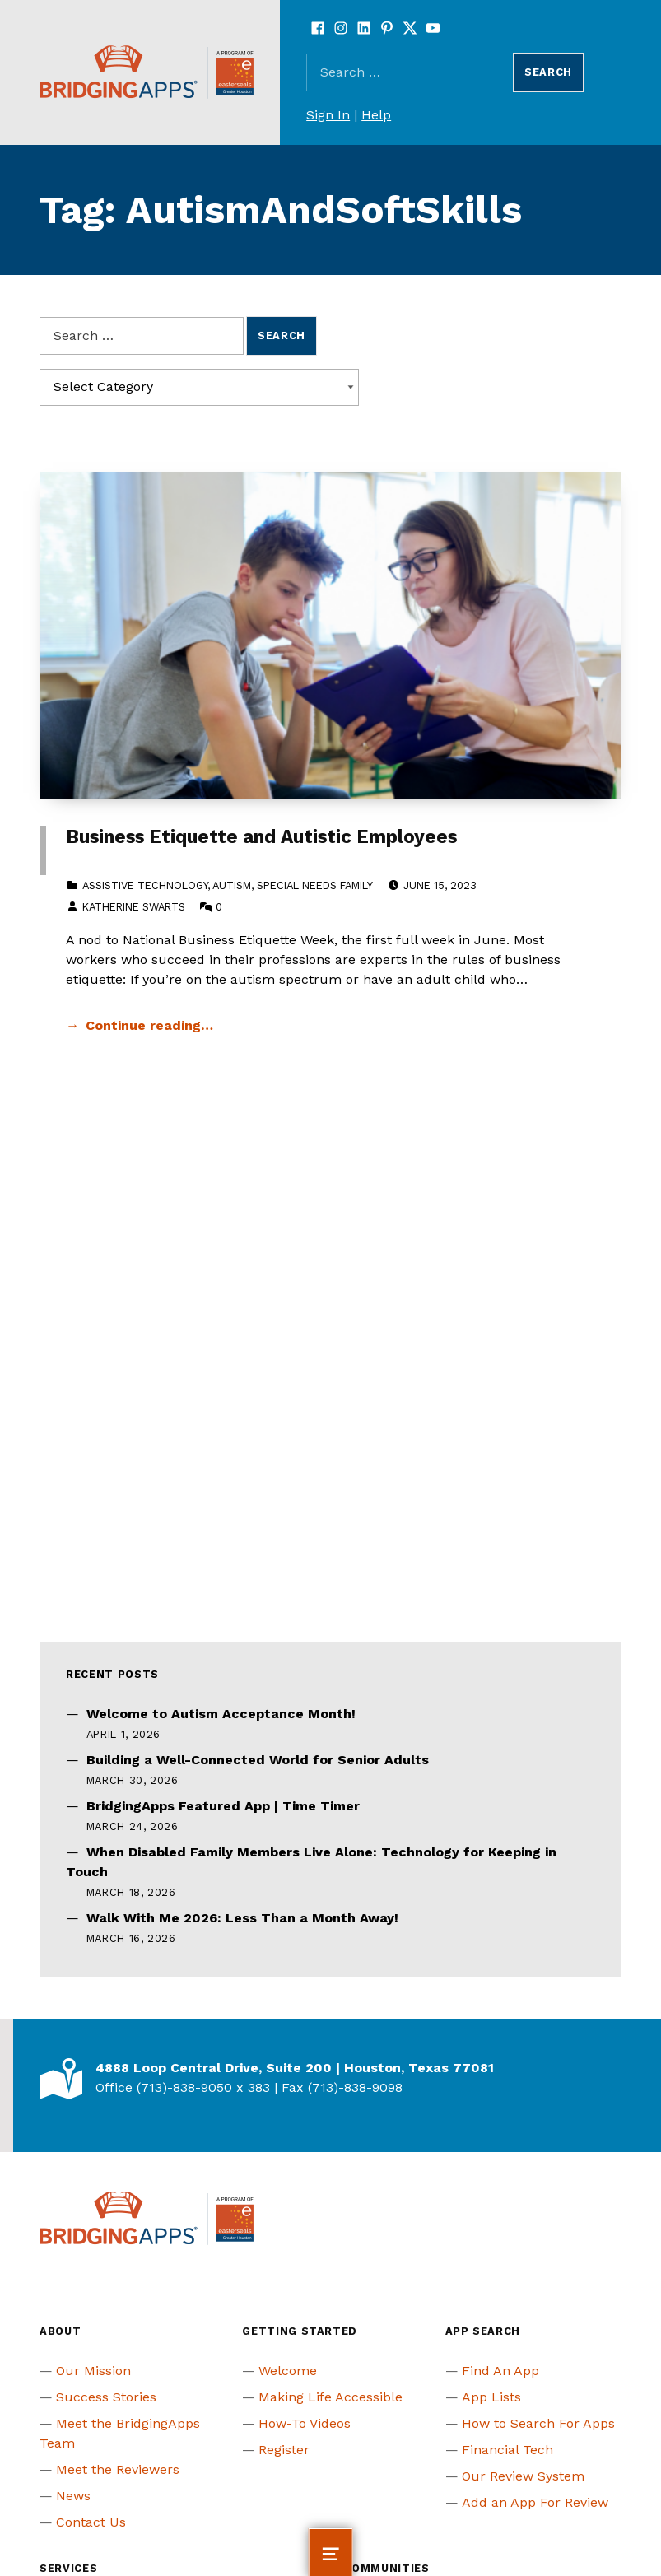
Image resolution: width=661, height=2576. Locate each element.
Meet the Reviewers (117, 2469)
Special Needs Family (315, 885)
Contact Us (91, 2522)
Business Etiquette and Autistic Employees (261, 837)
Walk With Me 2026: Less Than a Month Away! (242, 1918)
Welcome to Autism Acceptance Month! (221, 1713)
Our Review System (523, 2476)
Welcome (287, 2370)
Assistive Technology (144, 885)
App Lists (491, 2397)
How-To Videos (304, 2423)
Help (376, 115)
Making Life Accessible (330, 2397)
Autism (231, 885)
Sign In (328, 115)
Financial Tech (507, 2449)
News (73, 2496)
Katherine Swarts (133, 907)
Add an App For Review (535, 2502)
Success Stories (106, 2397)
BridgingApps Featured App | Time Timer (223, 1806)
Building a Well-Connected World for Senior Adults (257, 1760)
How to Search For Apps (538, 2423)
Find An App (500, 2370)
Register (284, 2449)
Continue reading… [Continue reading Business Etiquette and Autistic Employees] (149, 1025)
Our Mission (93, 2370)
